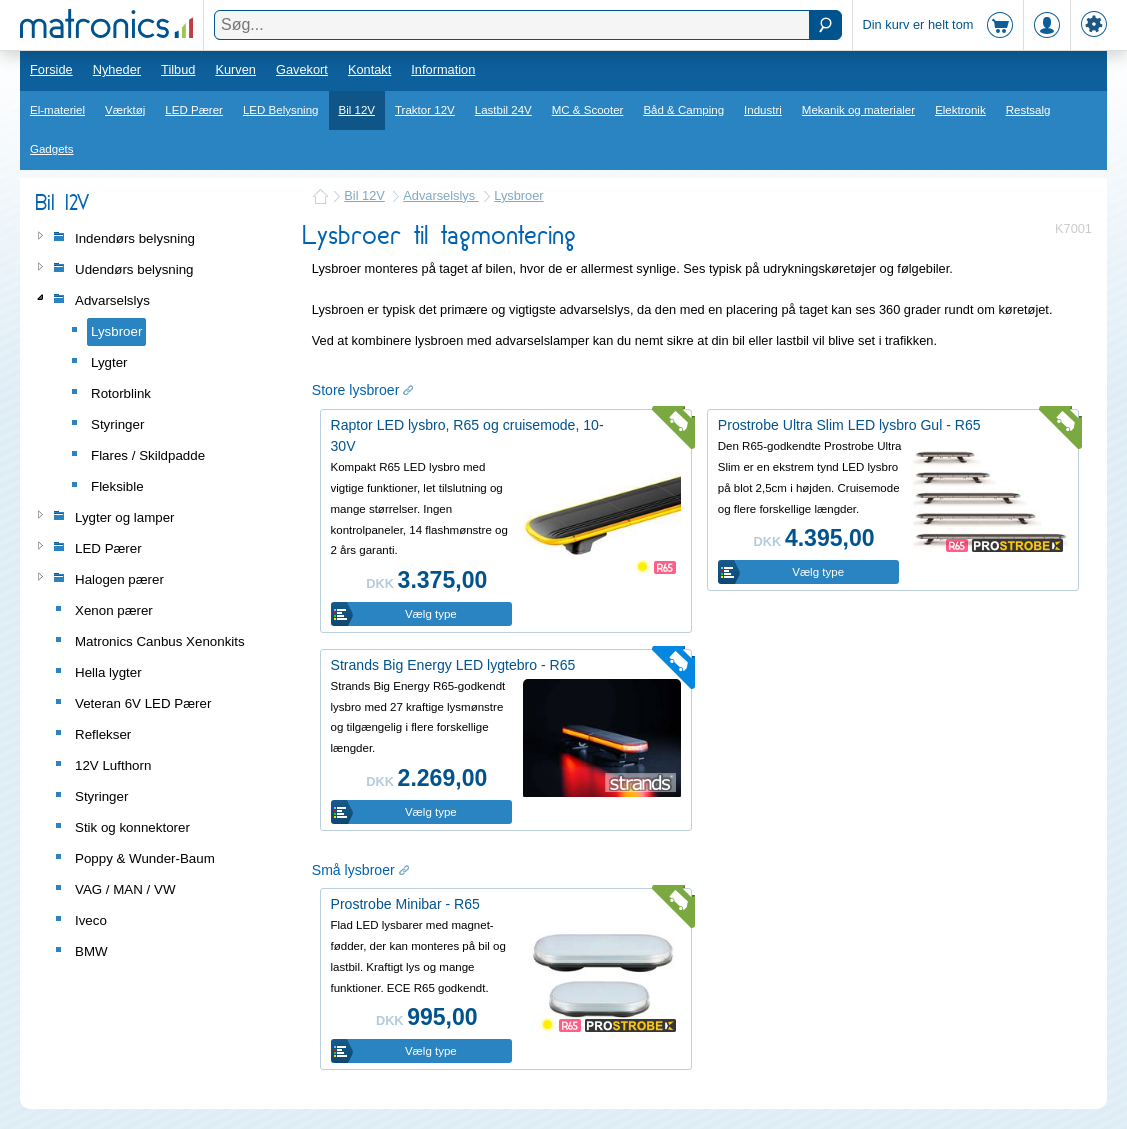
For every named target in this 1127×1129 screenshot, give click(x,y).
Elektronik (960, 110)
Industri (763, 110)
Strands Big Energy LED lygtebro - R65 (453, 665)
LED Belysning (281, 110)
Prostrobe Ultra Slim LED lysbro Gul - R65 (849, 425)
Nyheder (117, 69)
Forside (51, 69)
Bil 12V (357, 110)
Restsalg (1028, 110)
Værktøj (125, 110)
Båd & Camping (683, 110)
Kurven (235, 69)
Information (443, 69)
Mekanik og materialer (858, 110)
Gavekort (302, 69)
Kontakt (369, 69)
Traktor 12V (425, 110)
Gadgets (52, 149)
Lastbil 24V (503, 110)
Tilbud (178, 69)
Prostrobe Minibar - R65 (405, 904)
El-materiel (57, 110)
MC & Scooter (588, 110)
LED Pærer (194, 110)
